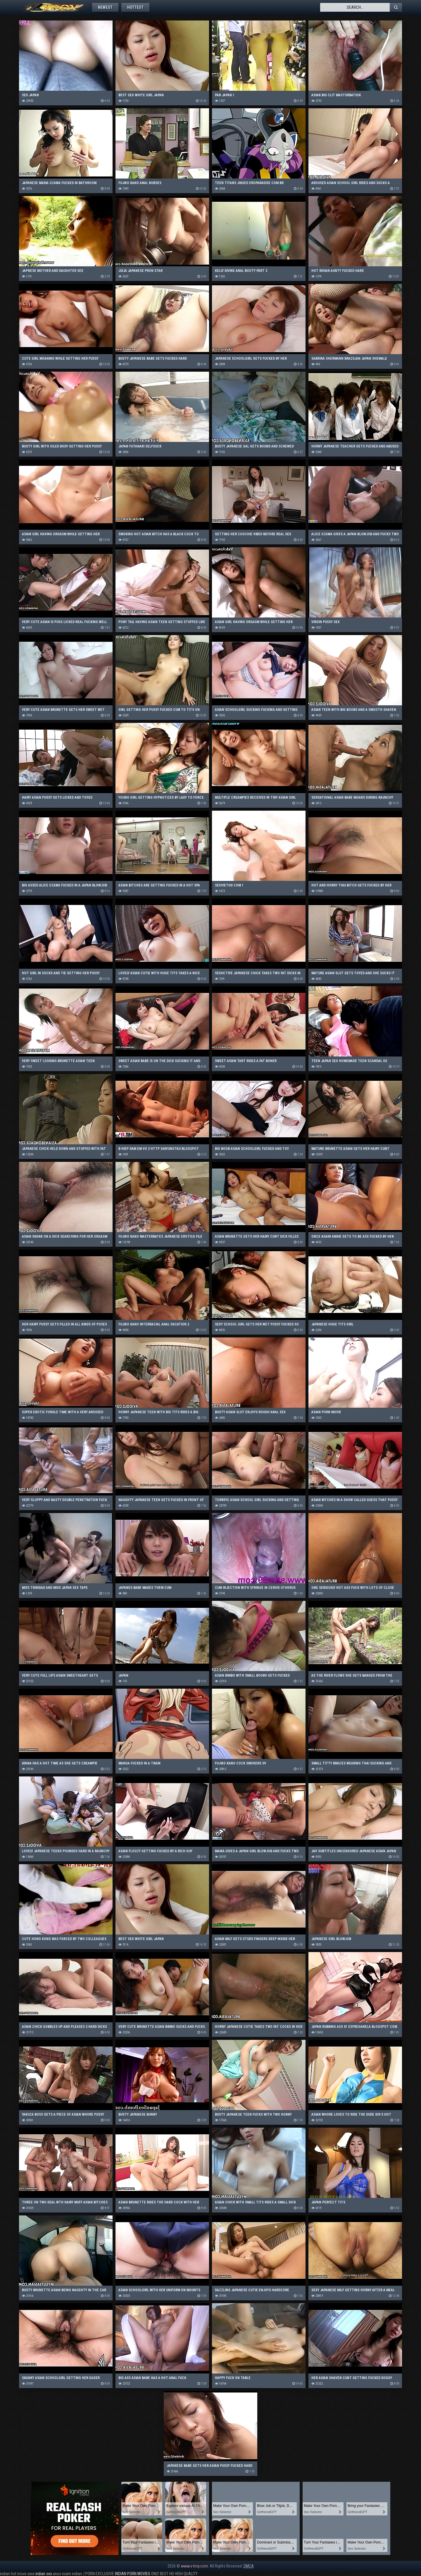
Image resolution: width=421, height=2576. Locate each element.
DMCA (249, 2566)
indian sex (43, 2573)
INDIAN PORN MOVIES (132, 2573)
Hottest (135, 7)
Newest (105, 7)
